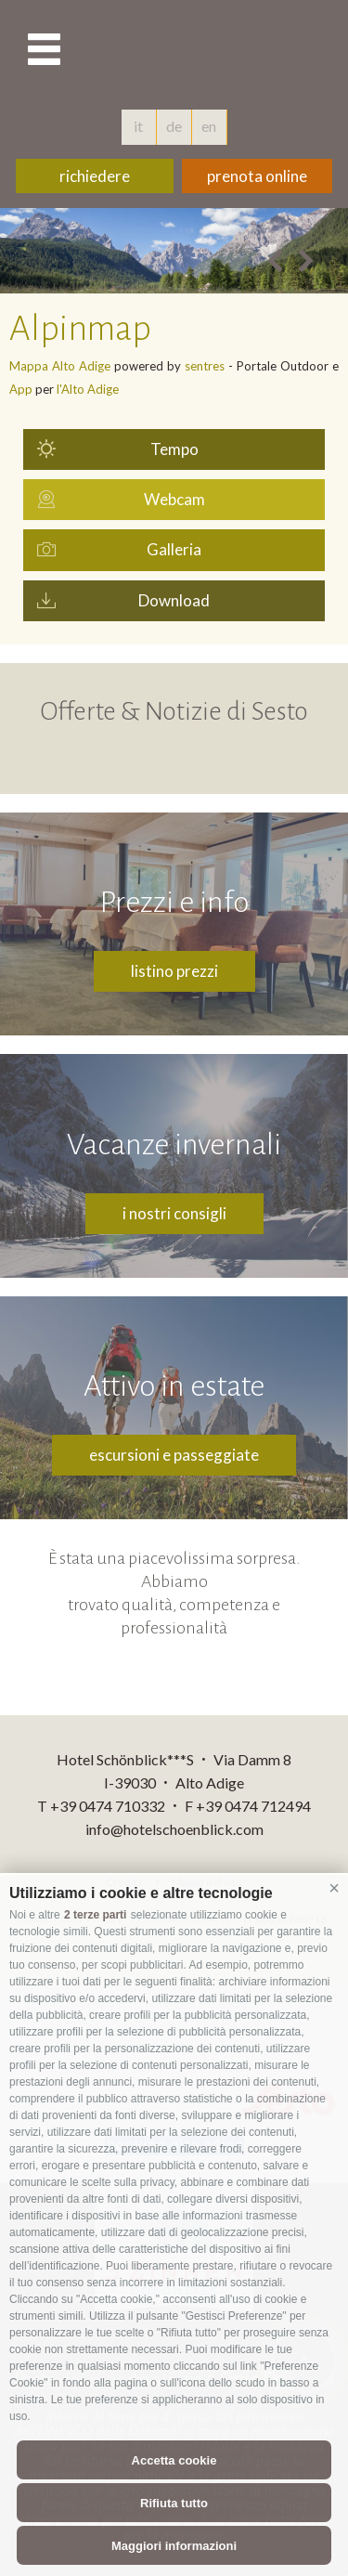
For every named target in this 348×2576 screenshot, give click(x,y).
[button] (334, 1888)
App (20, 389)
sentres (205, 365)
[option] (174, 250)
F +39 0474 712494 (248, 1806)
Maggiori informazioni (174, 2546)
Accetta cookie (174, 2460)
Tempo (174, 449)
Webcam (174, 499)
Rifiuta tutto (174, 2503)
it (138, 126)
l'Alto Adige (88, 389)
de (174, 126)
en (208, 126)
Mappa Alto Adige (59, 365)
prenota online (257, 176)
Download (174, 600)
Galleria (174, 549)
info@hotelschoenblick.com (174, 1829)
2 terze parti (95, 1914)
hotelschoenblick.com (239, 51)
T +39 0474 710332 (101, 1806)
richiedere (94, 176)
